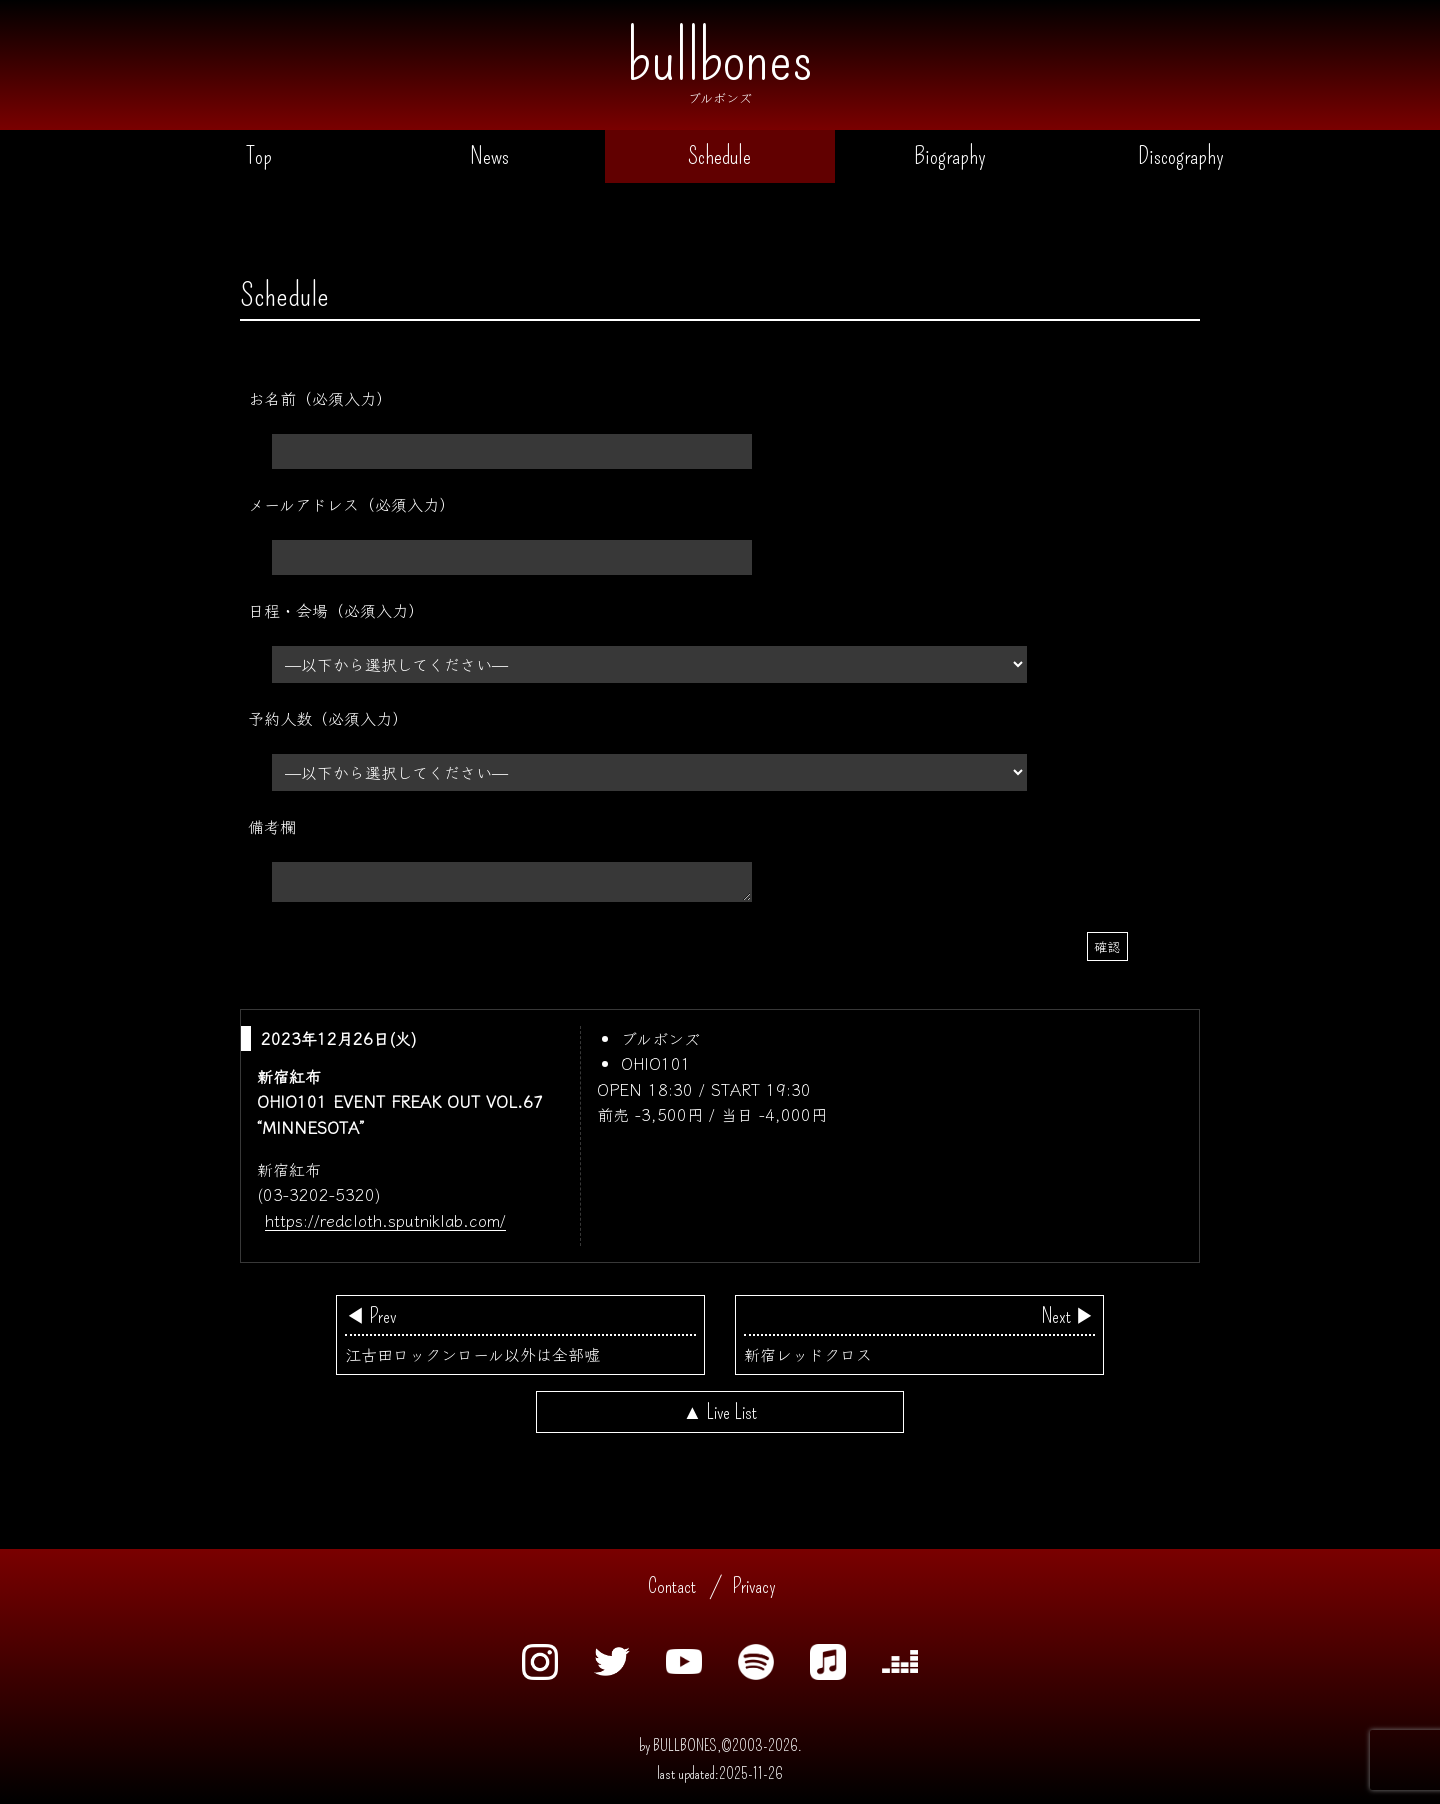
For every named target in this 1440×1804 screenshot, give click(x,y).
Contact (672, 1587)
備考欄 (272, 826)
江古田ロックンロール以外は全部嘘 (520, 1336)
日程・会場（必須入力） (336, 610)
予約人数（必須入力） (328, 718)
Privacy (754, 1587)
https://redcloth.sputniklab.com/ (385, 1221)
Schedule (719, 157)
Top (259, 157)
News (489, 157)
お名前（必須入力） (320, 398)
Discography (1181, 157)
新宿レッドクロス (919, 1336)
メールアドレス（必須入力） (351, 504)
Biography (950, 157)
